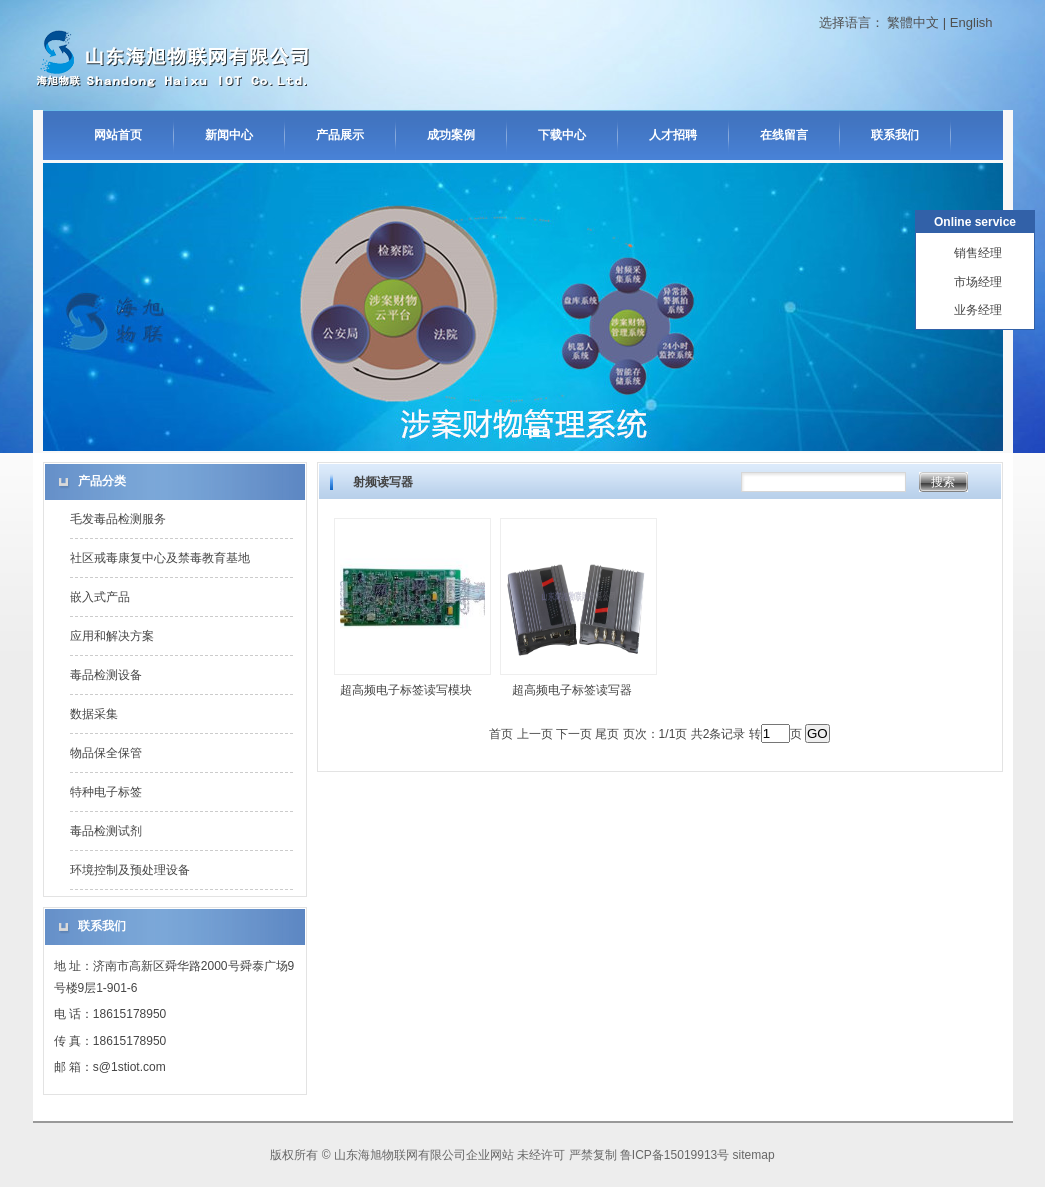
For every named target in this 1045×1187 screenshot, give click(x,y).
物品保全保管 (106, 753)
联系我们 (895, 135)
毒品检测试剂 (106, 831)
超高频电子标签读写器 (572, 690)
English (971, 22)
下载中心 (562, 135)
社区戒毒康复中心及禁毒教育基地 (160, 558)
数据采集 (94, 714)
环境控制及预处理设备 (130, 870)
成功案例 (451, 135)
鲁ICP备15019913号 (674, 1155)
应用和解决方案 (112, 636)
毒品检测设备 (106, 675)
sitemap (754, 1155)
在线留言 (784, 135)
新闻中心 (229, 135)
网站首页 (118, 135)
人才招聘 (673, 135)
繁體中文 (913, 22)
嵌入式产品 (100, 597)
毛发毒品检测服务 (118, 519)
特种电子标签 (106, 792)
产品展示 (340, 135)
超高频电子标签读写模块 (406, 690)
